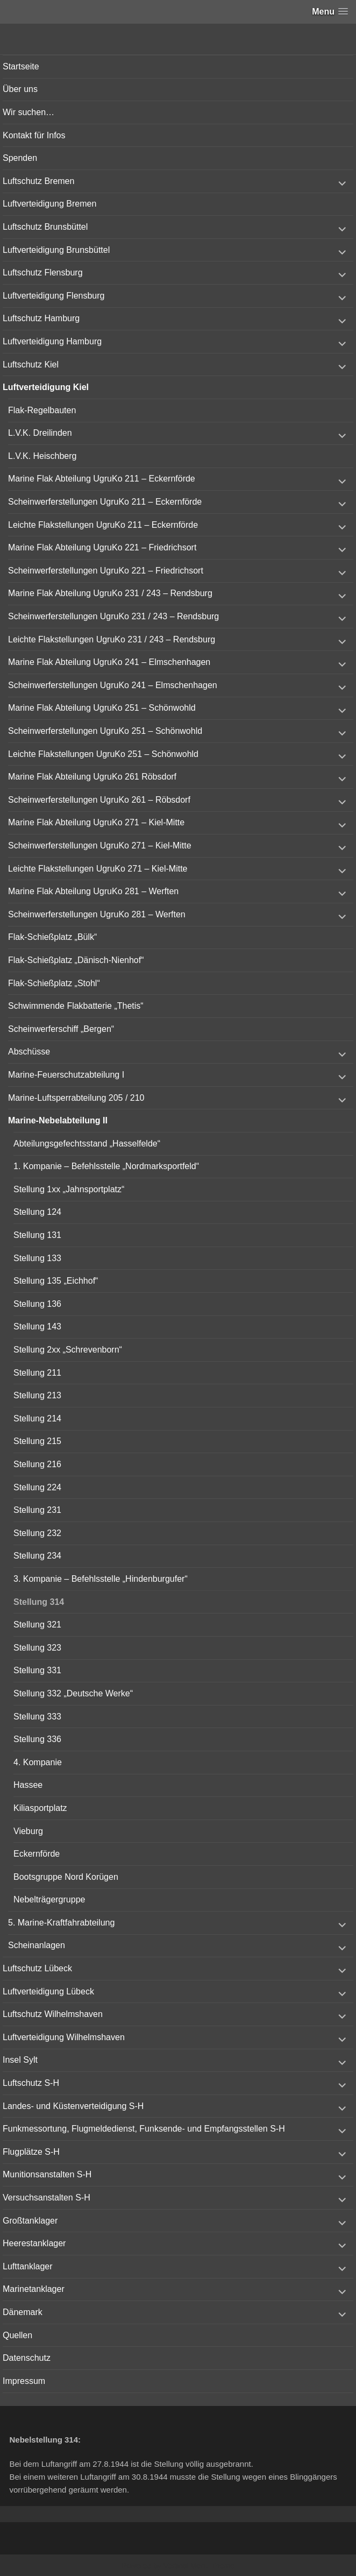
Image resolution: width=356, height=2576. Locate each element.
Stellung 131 (37, 1235)
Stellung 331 (37, 1670)
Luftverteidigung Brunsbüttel (56, 249)
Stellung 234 (37, 1555)
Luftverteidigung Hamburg (52, 341)
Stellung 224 (37, 1487)
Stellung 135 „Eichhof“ (55, 1280)
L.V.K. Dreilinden (40, 432)
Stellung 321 (37, 1624)
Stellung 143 (37, 1326)
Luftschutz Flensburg (43, 272)
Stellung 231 (37, 1510)
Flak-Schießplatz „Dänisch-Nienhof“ (76, 960)
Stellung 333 (37, 1716)
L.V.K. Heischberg (42, 456)
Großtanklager (30, 2220)
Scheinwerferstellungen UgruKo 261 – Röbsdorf (99, 799)
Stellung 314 (38, 1602)
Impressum (24, 2381)
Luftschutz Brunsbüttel (45, 226)
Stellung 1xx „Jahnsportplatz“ (68, 1189)
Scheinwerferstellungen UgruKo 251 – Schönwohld (105, 730)
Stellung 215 (37, 1441)
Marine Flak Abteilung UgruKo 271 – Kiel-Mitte (96, 822)
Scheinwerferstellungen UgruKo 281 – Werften (97, 914)
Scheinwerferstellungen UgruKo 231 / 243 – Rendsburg (113, 616)
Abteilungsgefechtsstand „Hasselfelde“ (86, 1143)
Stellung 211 (37, 1372)
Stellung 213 (37, 1395)
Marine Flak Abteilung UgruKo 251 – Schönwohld (102, 707)
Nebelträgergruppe (49, 1899)
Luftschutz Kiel (31, 364)
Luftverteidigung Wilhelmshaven (64, 2037)
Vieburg (28, 1831)
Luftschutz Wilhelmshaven (53, 2014)
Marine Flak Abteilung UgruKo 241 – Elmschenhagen (109, 662)
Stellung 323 (37, 1647)
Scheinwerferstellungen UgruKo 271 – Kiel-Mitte (99, 845)
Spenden (20, 157)
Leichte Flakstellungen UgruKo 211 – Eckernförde (103, 524)
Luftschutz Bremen (38, 181)
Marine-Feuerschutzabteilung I (66, 1074)
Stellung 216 (37, 1464)
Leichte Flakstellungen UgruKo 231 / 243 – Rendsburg (111, 639)
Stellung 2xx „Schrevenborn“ (67, 1349)
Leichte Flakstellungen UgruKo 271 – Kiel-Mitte (98, 868)
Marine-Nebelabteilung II (58, 1120)
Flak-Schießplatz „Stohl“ (54, 983)
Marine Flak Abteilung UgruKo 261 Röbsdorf (92, 776)
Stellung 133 (37, 1258)
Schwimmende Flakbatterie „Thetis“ (76, 1005)
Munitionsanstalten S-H (47, 2174)
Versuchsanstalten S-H (46, 2197)
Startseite (21, 66)
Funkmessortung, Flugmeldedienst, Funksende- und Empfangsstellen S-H (144, 2128)
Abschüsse (29, 1051)
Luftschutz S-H (31, 2082)
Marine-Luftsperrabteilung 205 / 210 (76, 1097)
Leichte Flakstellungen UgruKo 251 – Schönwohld (103, 754)
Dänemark (22, 2312)
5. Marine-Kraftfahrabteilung (61, 1922)
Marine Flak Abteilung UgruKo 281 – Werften (93, 891)
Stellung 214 (37, 1418)
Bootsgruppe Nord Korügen (65, 1876)
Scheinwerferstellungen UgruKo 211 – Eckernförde (105, 501)
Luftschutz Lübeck (37, 1968)
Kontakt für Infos (34, 135)
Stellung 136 (37, 1303)
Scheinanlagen (36, 1945)
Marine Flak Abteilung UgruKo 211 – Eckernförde (101, 478)
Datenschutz (27, 2357)
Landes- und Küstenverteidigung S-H (73, 2106)
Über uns (20, 89)
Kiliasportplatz (40, 1808)
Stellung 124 (37, 1211)
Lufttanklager (28, 2266)
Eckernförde (36, 1853)
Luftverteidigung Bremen (49, 203)
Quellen (17, 2335)
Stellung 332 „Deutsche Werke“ (73, 1693)
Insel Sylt (20, 2059)
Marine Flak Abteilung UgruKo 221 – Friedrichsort (102, 547)
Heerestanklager (34, 2243)
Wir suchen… (28, 112)
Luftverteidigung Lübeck (48, 1991)
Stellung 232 (37, 1533)
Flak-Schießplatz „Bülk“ (52, 937)
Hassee (27, 1784)
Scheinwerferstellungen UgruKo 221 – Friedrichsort (105, 570)
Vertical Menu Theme (198, 2565)
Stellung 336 (37, 1739)
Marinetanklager (34, 2289)
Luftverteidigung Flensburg (53, 295)
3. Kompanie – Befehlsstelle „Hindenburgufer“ (100, 1578)
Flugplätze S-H (31, 2151)
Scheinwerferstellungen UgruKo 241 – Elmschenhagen (112, 685)
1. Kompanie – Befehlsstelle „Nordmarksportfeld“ (106, 1166)
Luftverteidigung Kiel (46, 387)
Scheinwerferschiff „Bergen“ (61, 1029)
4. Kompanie (37, 1762)
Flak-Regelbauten (42, 410)
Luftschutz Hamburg (41, 318)
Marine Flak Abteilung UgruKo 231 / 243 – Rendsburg (110, 593)
